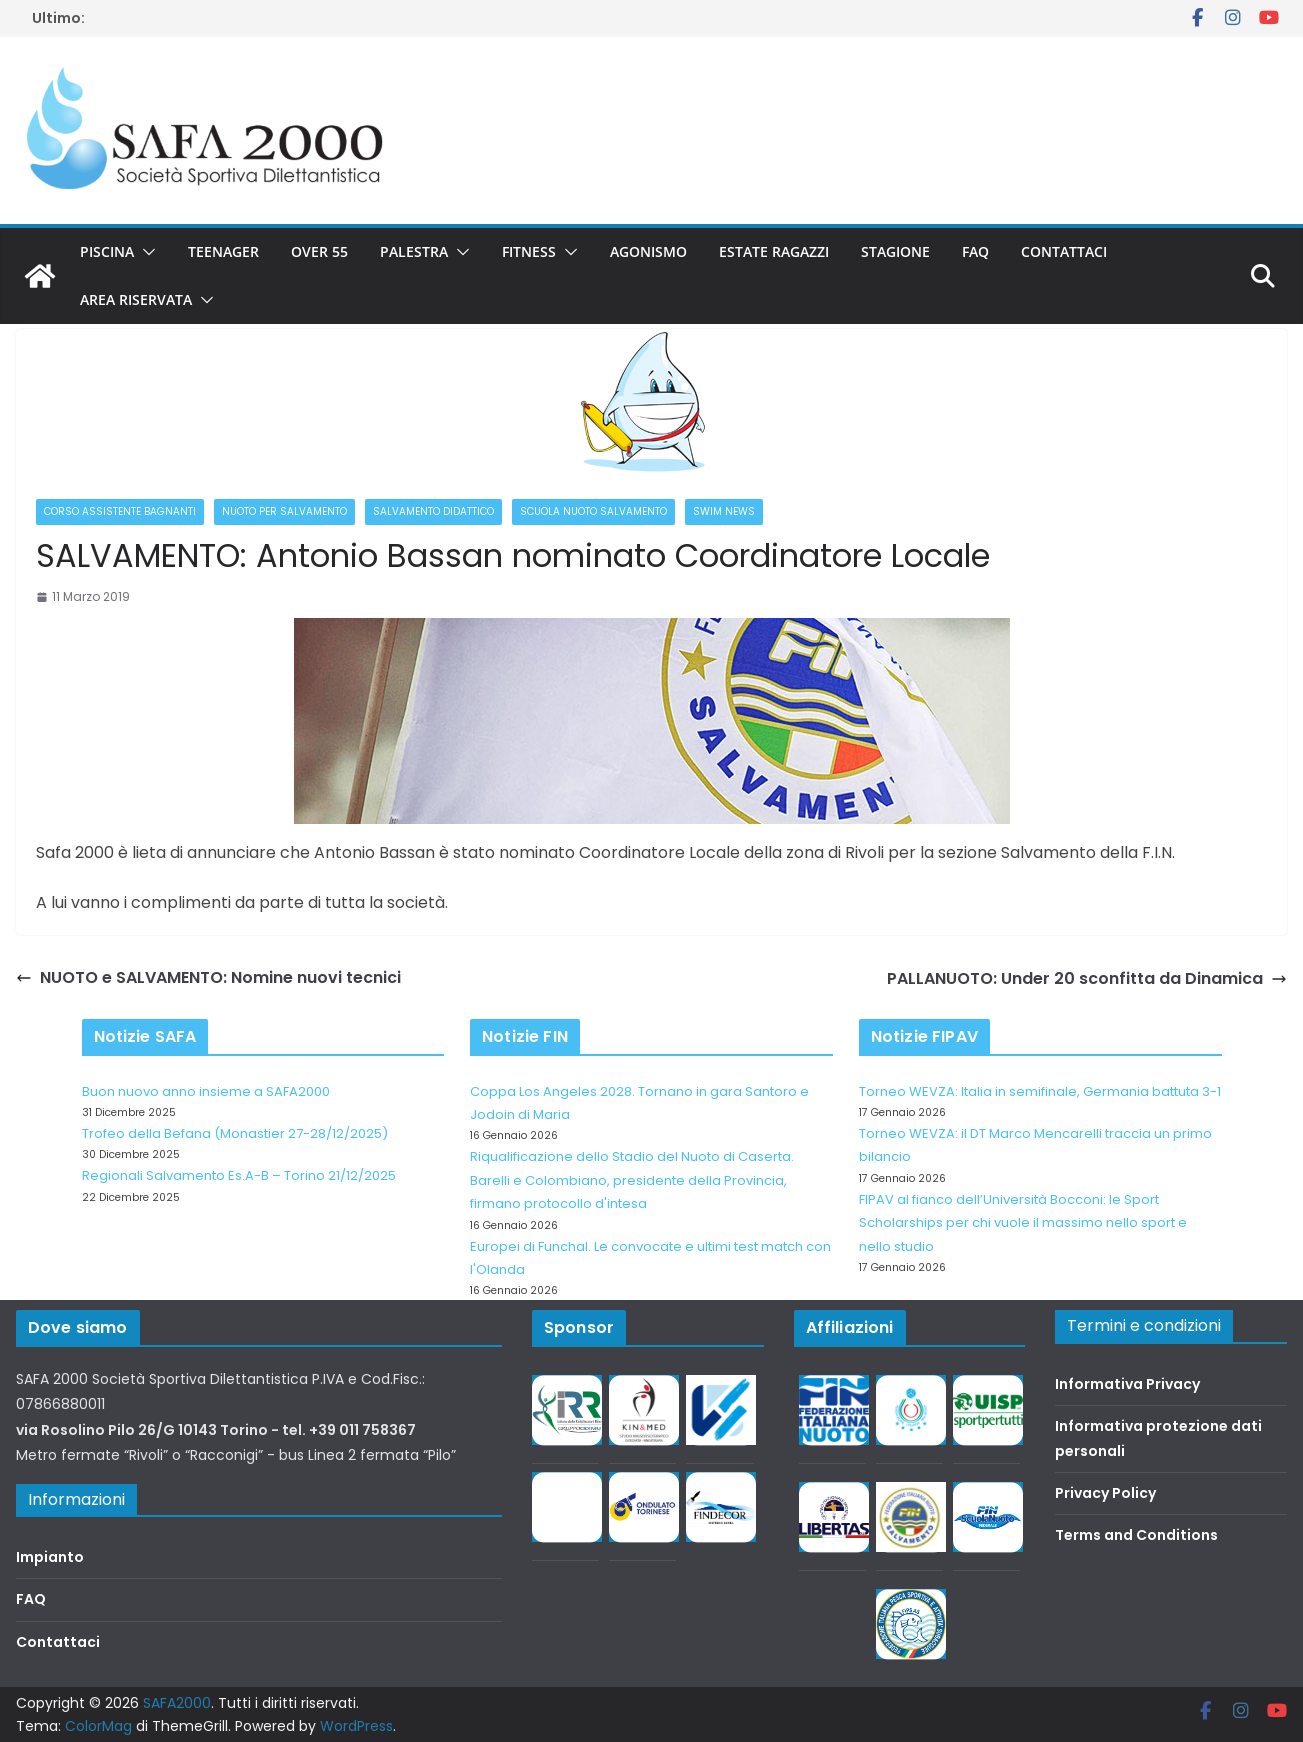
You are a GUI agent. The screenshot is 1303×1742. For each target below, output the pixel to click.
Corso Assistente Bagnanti (120, 511)
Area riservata (136, 299)
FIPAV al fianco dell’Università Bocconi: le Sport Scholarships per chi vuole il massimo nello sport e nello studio (1023, 1223)
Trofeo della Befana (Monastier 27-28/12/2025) (235, 1133)
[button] (145, 252)
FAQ (975, 251)
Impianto (50, 1557)
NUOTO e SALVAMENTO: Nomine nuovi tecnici (208, 977)
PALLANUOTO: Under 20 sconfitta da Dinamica (1087, 978)
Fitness (529, 251)
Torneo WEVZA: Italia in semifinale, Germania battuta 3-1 (1040, 1091)
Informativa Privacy (1127, 1384)
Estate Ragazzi (774, 251)
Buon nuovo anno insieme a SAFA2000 (206, 1091)
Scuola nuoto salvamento (593, 511)
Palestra (414, 251)
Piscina (107, 251)
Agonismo (648, 251)
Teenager (223, 251)
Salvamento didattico (433, 511)
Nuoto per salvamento (284, 511)
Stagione (895, 251)
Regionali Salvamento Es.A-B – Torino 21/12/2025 (239, 1175)
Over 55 (319, 251)
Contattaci (1064, 251)
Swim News (724, 511)
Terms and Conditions (1136, 1535)
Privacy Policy (1105, 1493)
